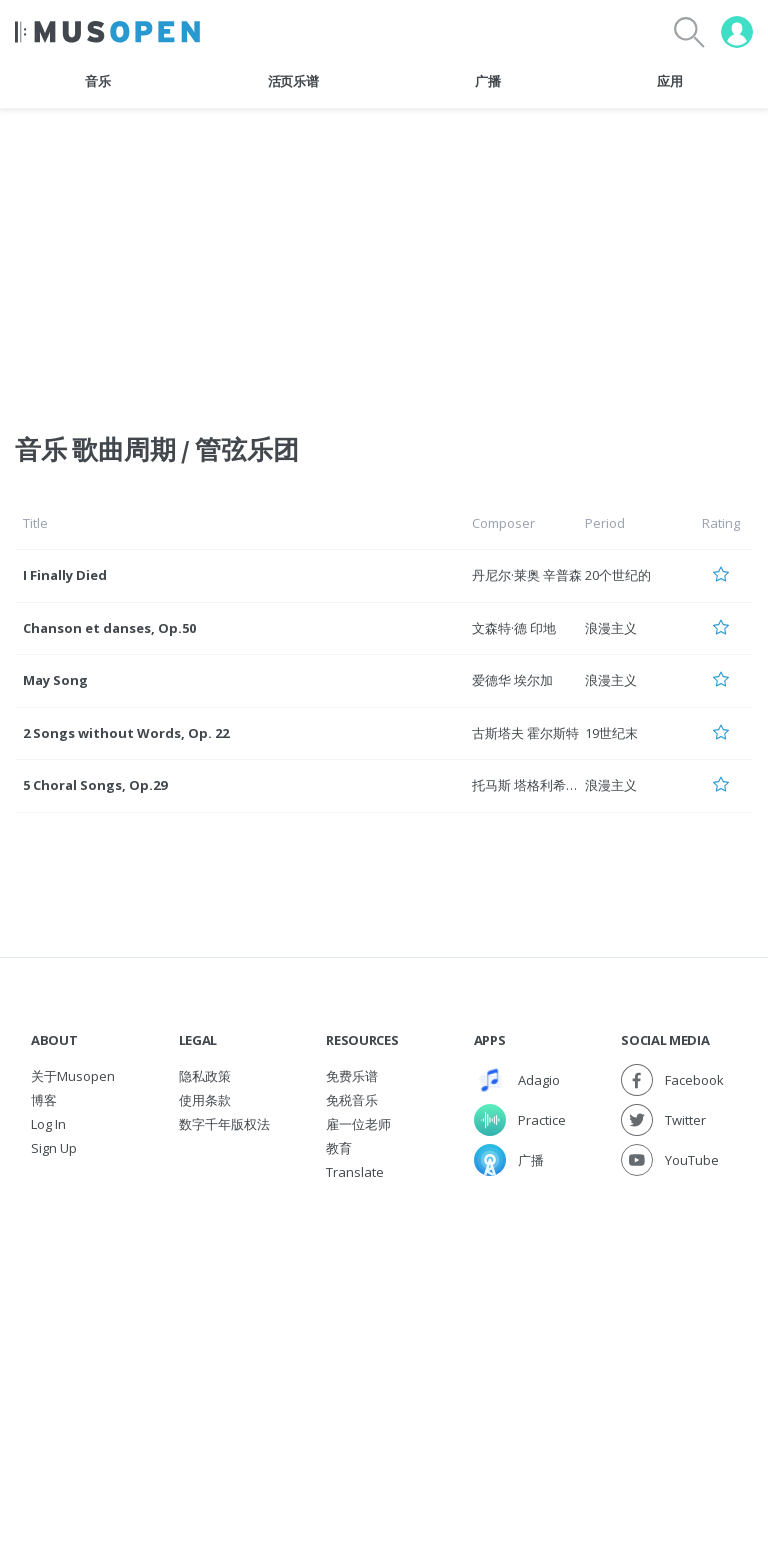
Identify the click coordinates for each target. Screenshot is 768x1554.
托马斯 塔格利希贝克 (532, 785)
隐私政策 (205, 1076)
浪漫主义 (611, 628)
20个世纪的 (618, 575)
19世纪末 (611, 733)
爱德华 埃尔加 (512, 680)
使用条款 (205, 1100)
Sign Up (54, 1148)
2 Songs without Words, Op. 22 (126, 733)
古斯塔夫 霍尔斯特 (525, 733)
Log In (48, 1124)
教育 (339, 1148)
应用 (669, 81)
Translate (355, 1172)
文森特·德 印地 (514, 628)
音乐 (97, 81)
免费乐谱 (352, 1076)
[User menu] (737, 32)
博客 (44, 1100)
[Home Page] (107, 32)
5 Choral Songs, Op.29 (95, 785)
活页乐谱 (293, 81)
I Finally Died (65, 575)
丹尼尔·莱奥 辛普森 (527, 575)
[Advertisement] (384, 1334)
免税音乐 (352, 1100)
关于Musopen (73, 1076)
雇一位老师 (358, 1124)
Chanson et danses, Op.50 (109, 628)
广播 (487, 81)
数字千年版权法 (224, 1124)
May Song (55, 680)
